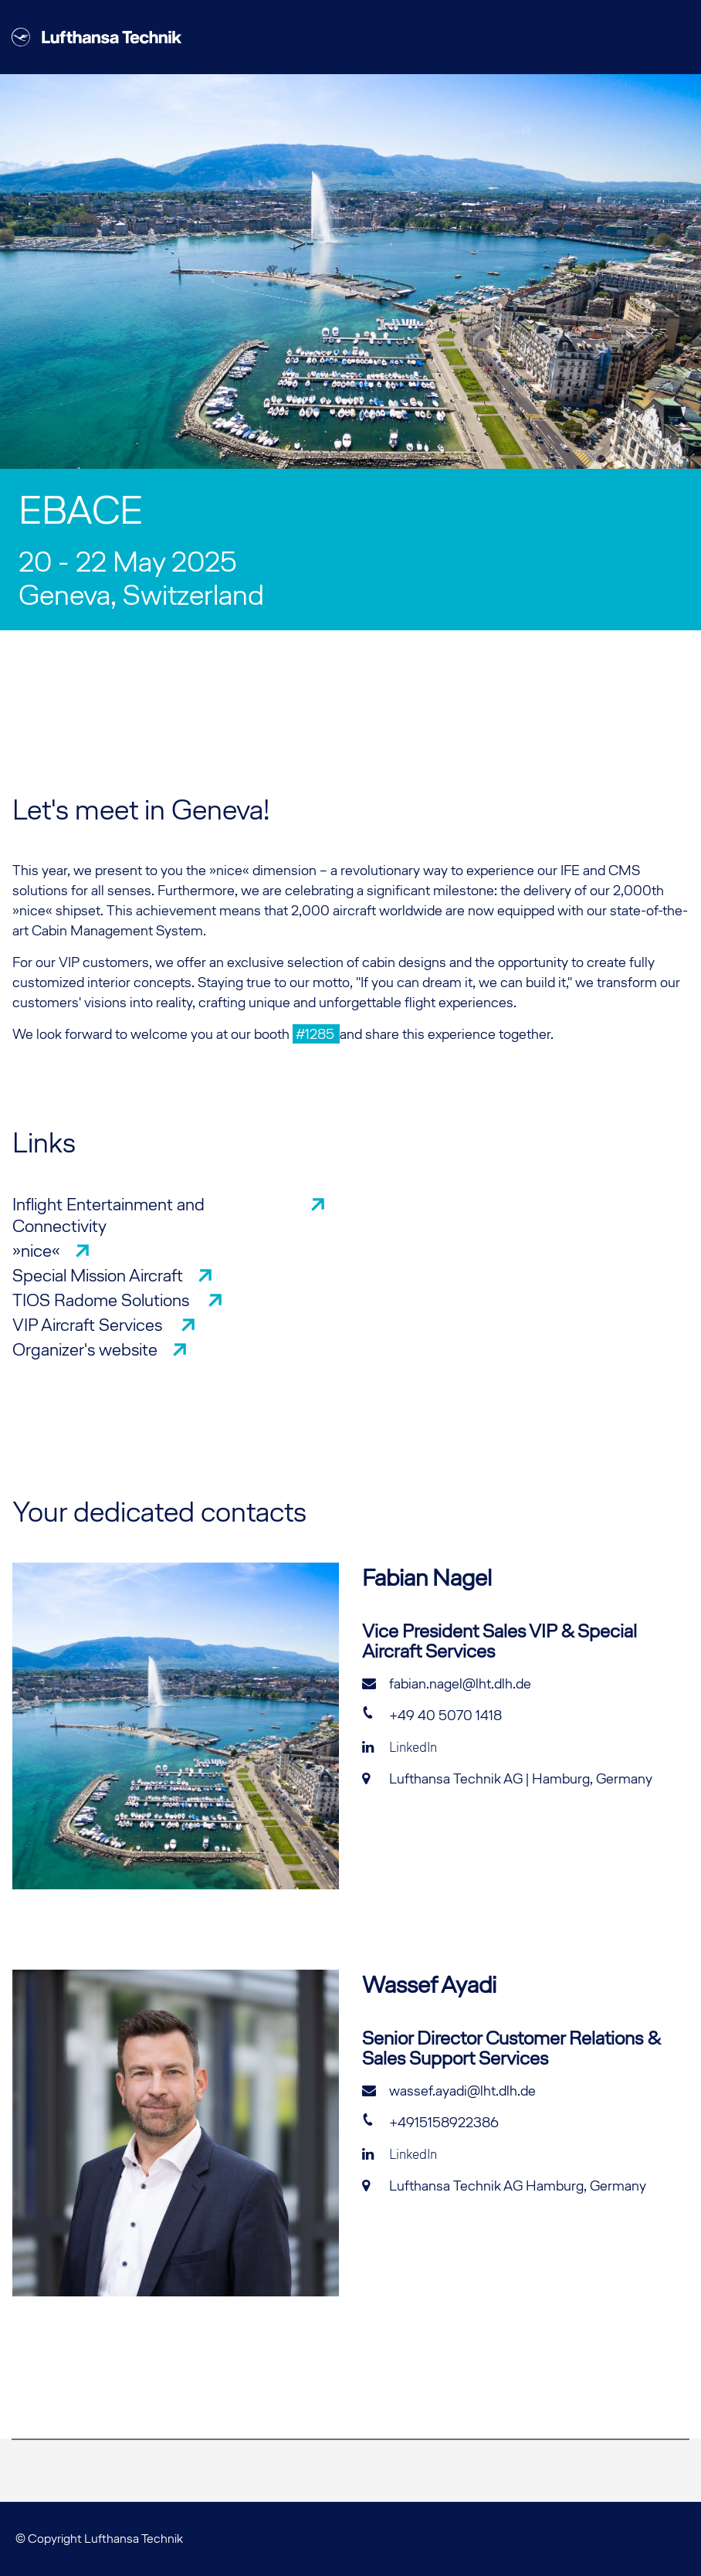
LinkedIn (399, 1746)
